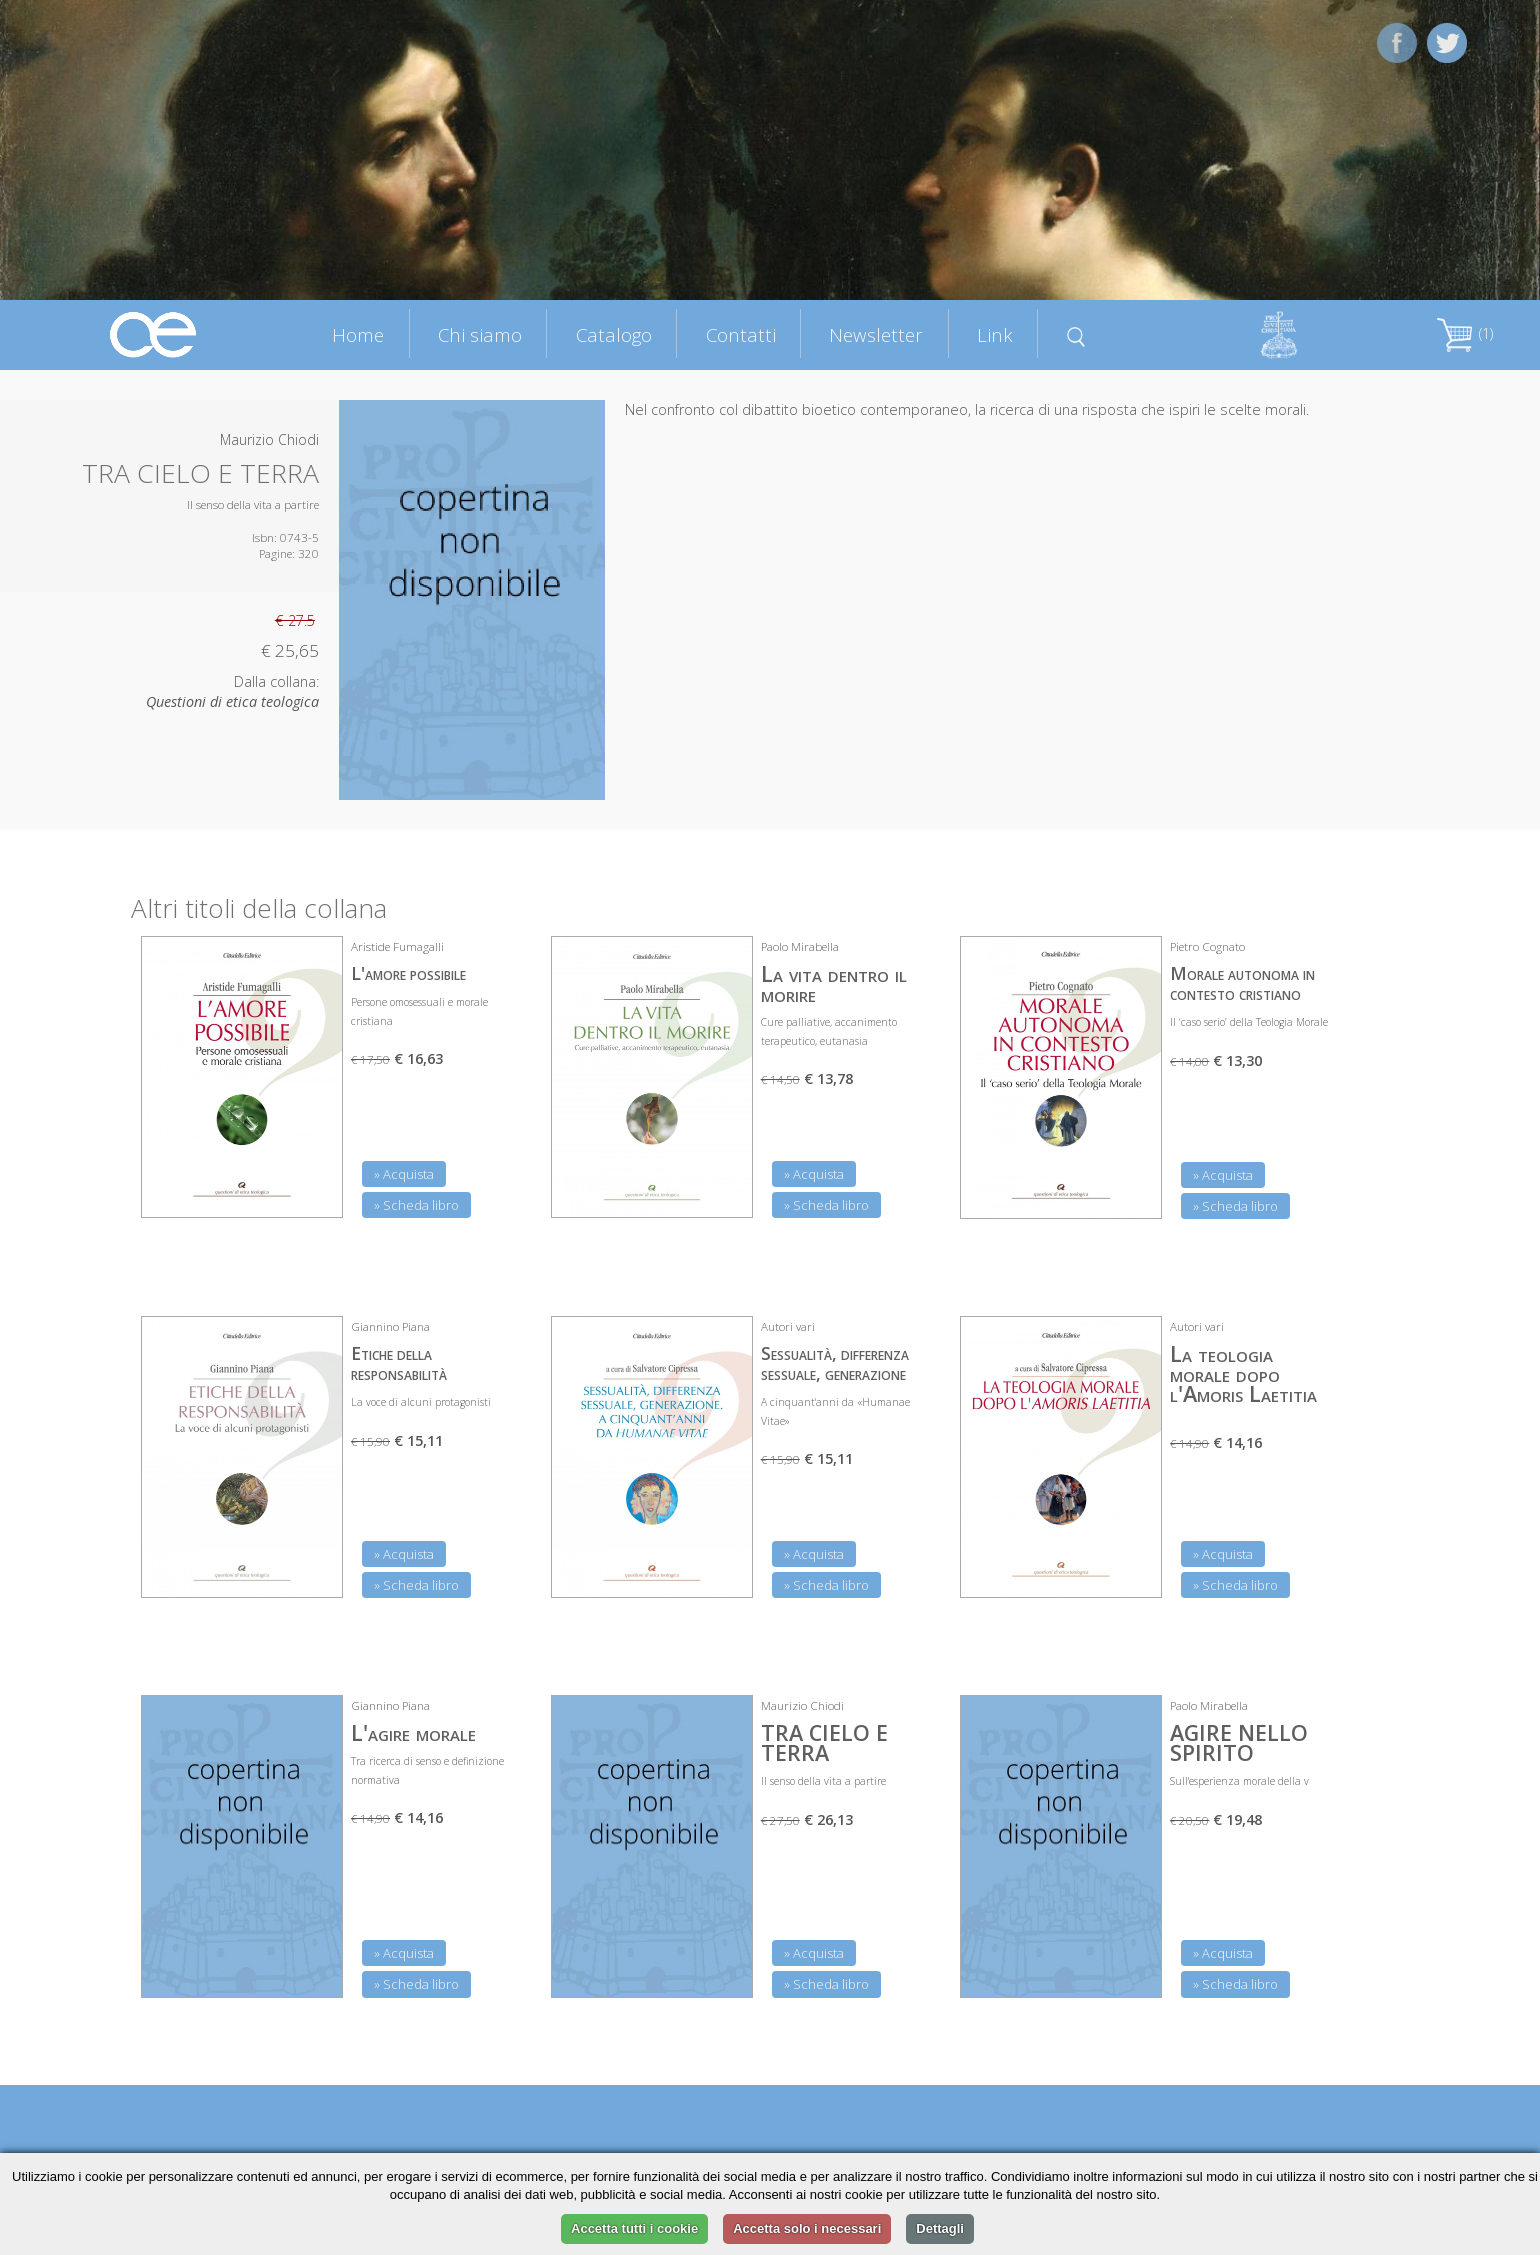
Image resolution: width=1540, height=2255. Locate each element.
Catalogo (614, 334)
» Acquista (404, 1174)
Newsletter (876, 334)
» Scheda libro (416, 1205)
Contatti (741, 334)
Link (995, 334)
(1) (1465, 333)
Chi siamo (480, 334)
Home (358, 334)
